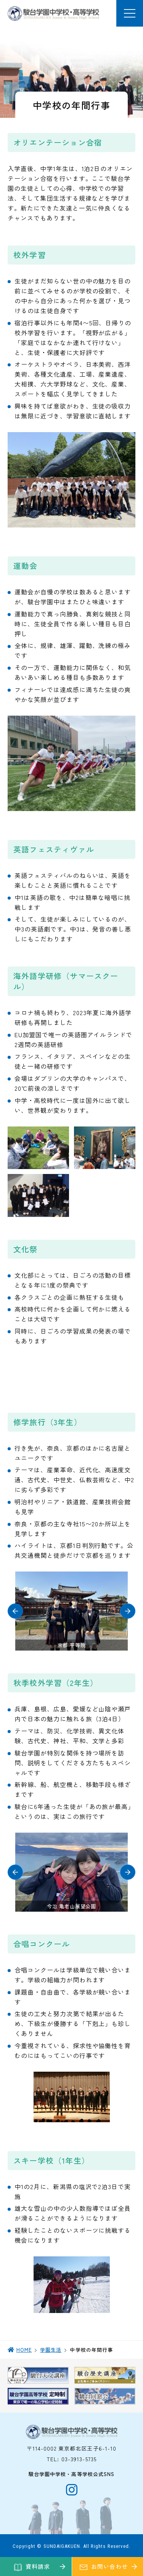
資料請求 (38, 2566)
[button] (15, 1611)
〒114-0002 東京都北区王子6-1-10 (72, 2448)
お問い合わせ (109, 2566)
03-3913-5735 (78, 2459)
